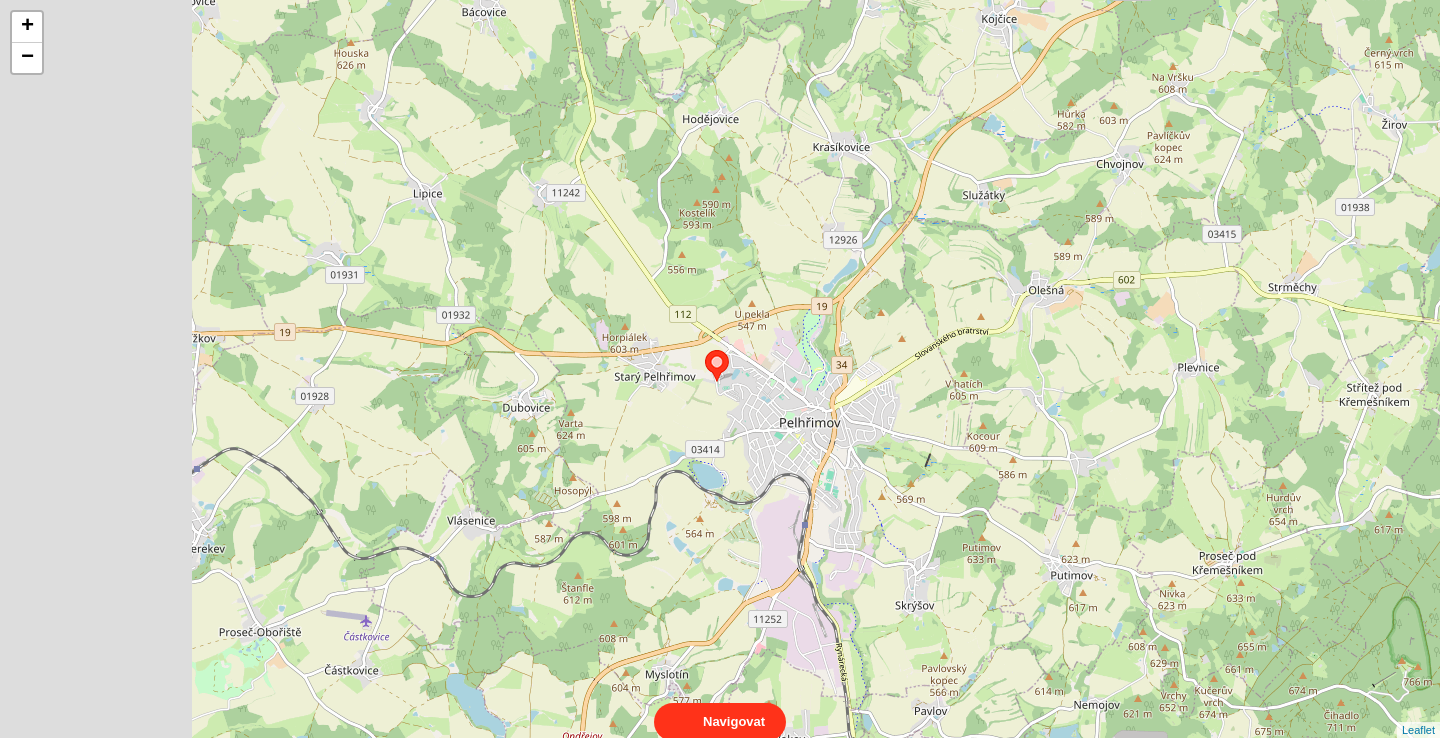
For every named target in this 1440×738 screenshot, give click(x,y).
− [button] (27, 58)
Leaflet (1418, 712)
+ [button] (27, 27)
